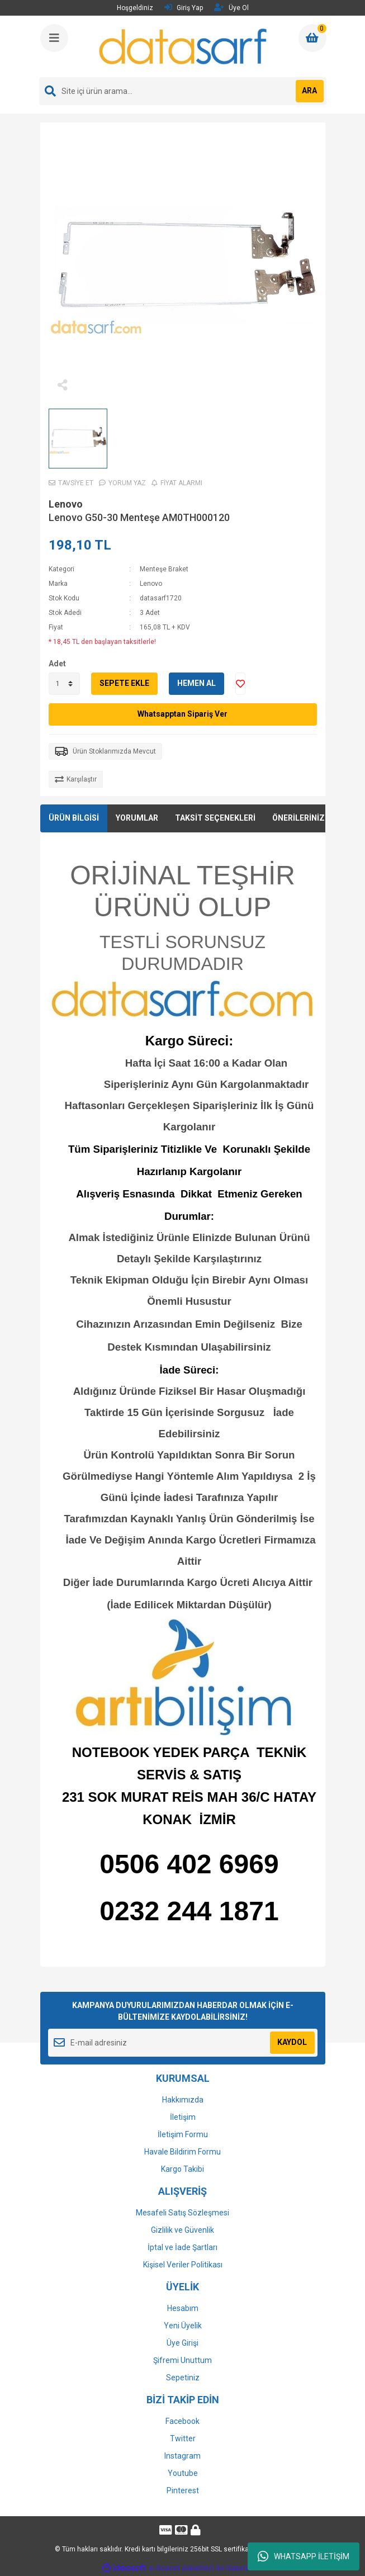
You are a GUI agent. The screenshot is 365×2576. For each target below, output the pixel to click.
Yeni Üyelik (183, 2325)
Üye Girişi (182, 2342)
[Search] (182, 91)
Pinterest (183, 2490)
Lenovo (66, 504)
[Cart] (312, 38)
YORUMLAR (137, 817)
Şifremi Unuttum (182, 2360)
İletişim (183, 2117)
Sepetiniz (183, 2377)
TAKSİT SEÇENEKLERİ (215, 817)
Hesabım (182, 2308)
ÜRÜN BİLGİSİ (74, 817)
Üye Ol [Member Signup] (231, 7)
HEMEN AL (196, 683)
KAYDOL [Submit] (292, 2042)
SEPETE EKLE (124, 683)
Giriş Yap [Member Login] (183, 7)
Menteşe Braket (164, 569)
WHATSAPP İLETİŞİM (303, 2556)
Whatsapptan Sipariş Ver (182, 713)
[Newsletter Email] (182, 2043)
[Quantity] (64, 684)
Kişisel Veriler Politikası (182, 2264)
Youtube (183, 2473)
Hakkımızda (182, 2099)
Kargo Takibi (182, 2169)
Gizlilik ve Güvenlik (182, 2229)
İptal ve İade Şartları (182, 2247)
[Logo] (183, 46)
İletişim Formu (183, 2134)
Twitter (183, 2438)
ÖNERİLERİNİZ (298, 817)
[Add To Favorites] (240, 684)
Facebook (182, 2421)
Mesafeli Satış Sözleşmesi (182, 2212)
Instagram (182, 2455)
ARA (309, 90)
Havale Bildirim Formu (182, 2151)
